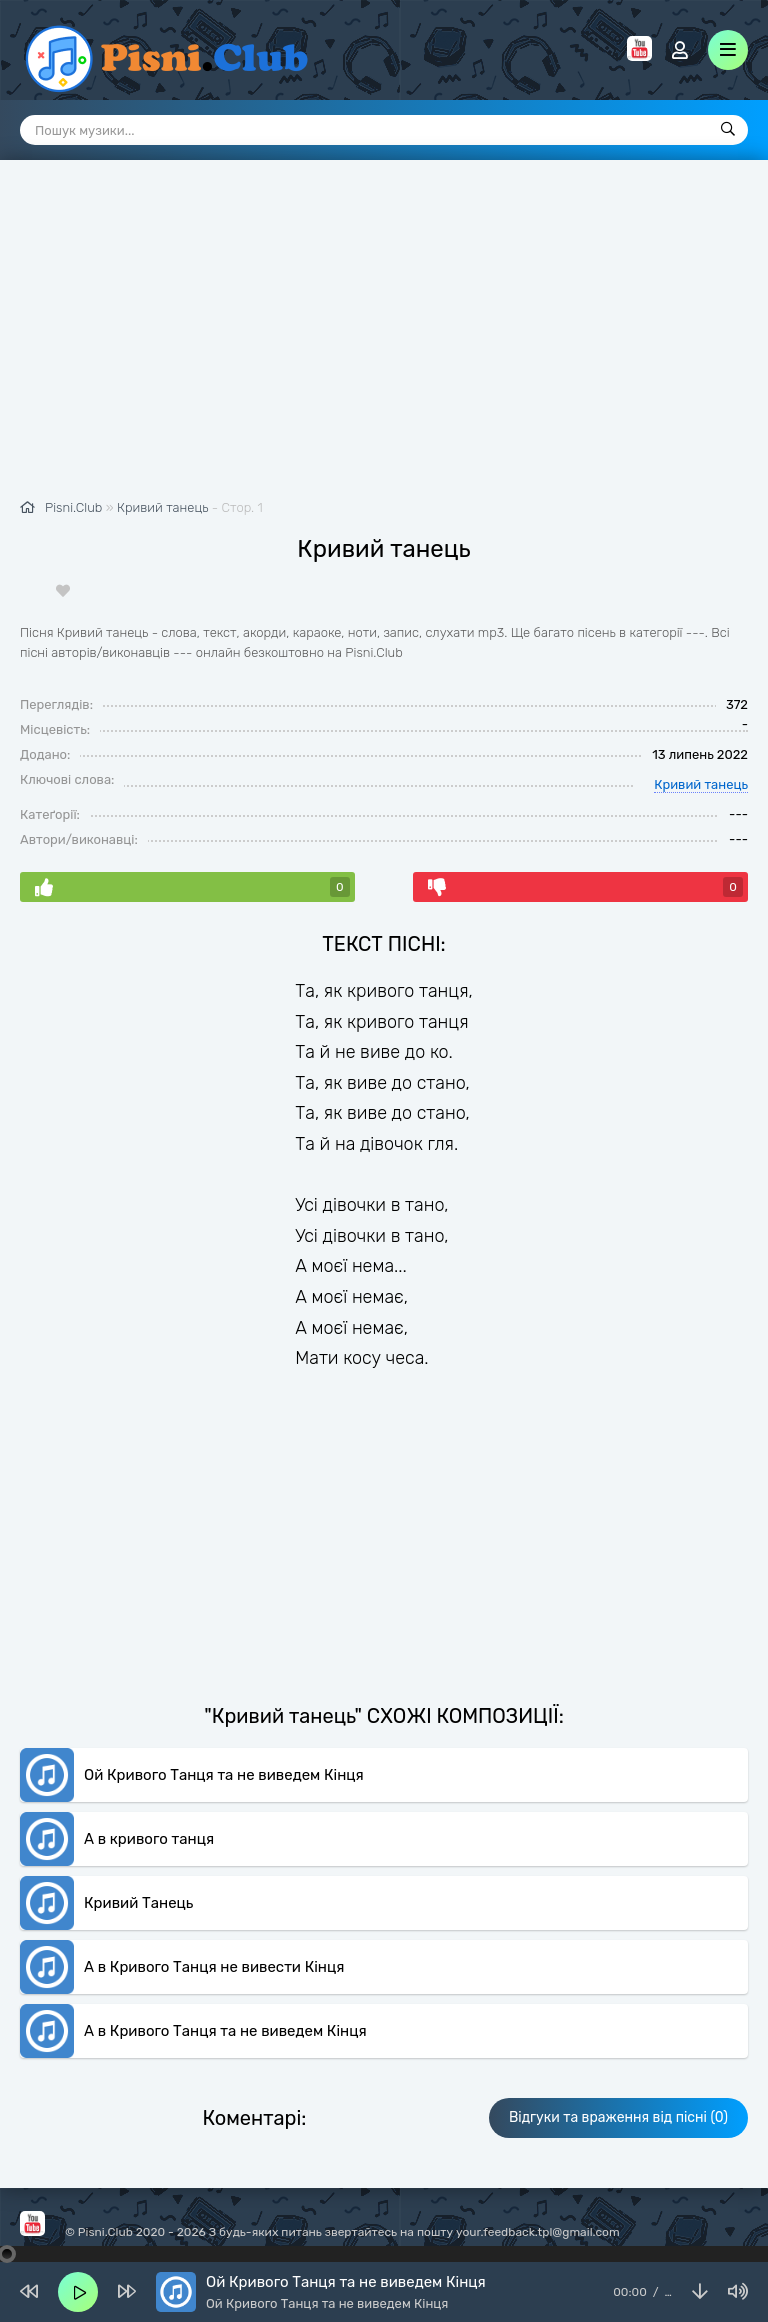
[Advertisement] (384, 340)
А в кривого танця (149, 1839)
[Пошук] (728, 130)
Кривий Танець (138, 1903)
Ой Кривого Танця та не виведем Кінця (224, 1775)
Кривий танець (162, 507)
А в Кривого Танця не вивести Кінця (214, 1967)
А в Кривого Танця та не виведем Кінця (225, 2031)
